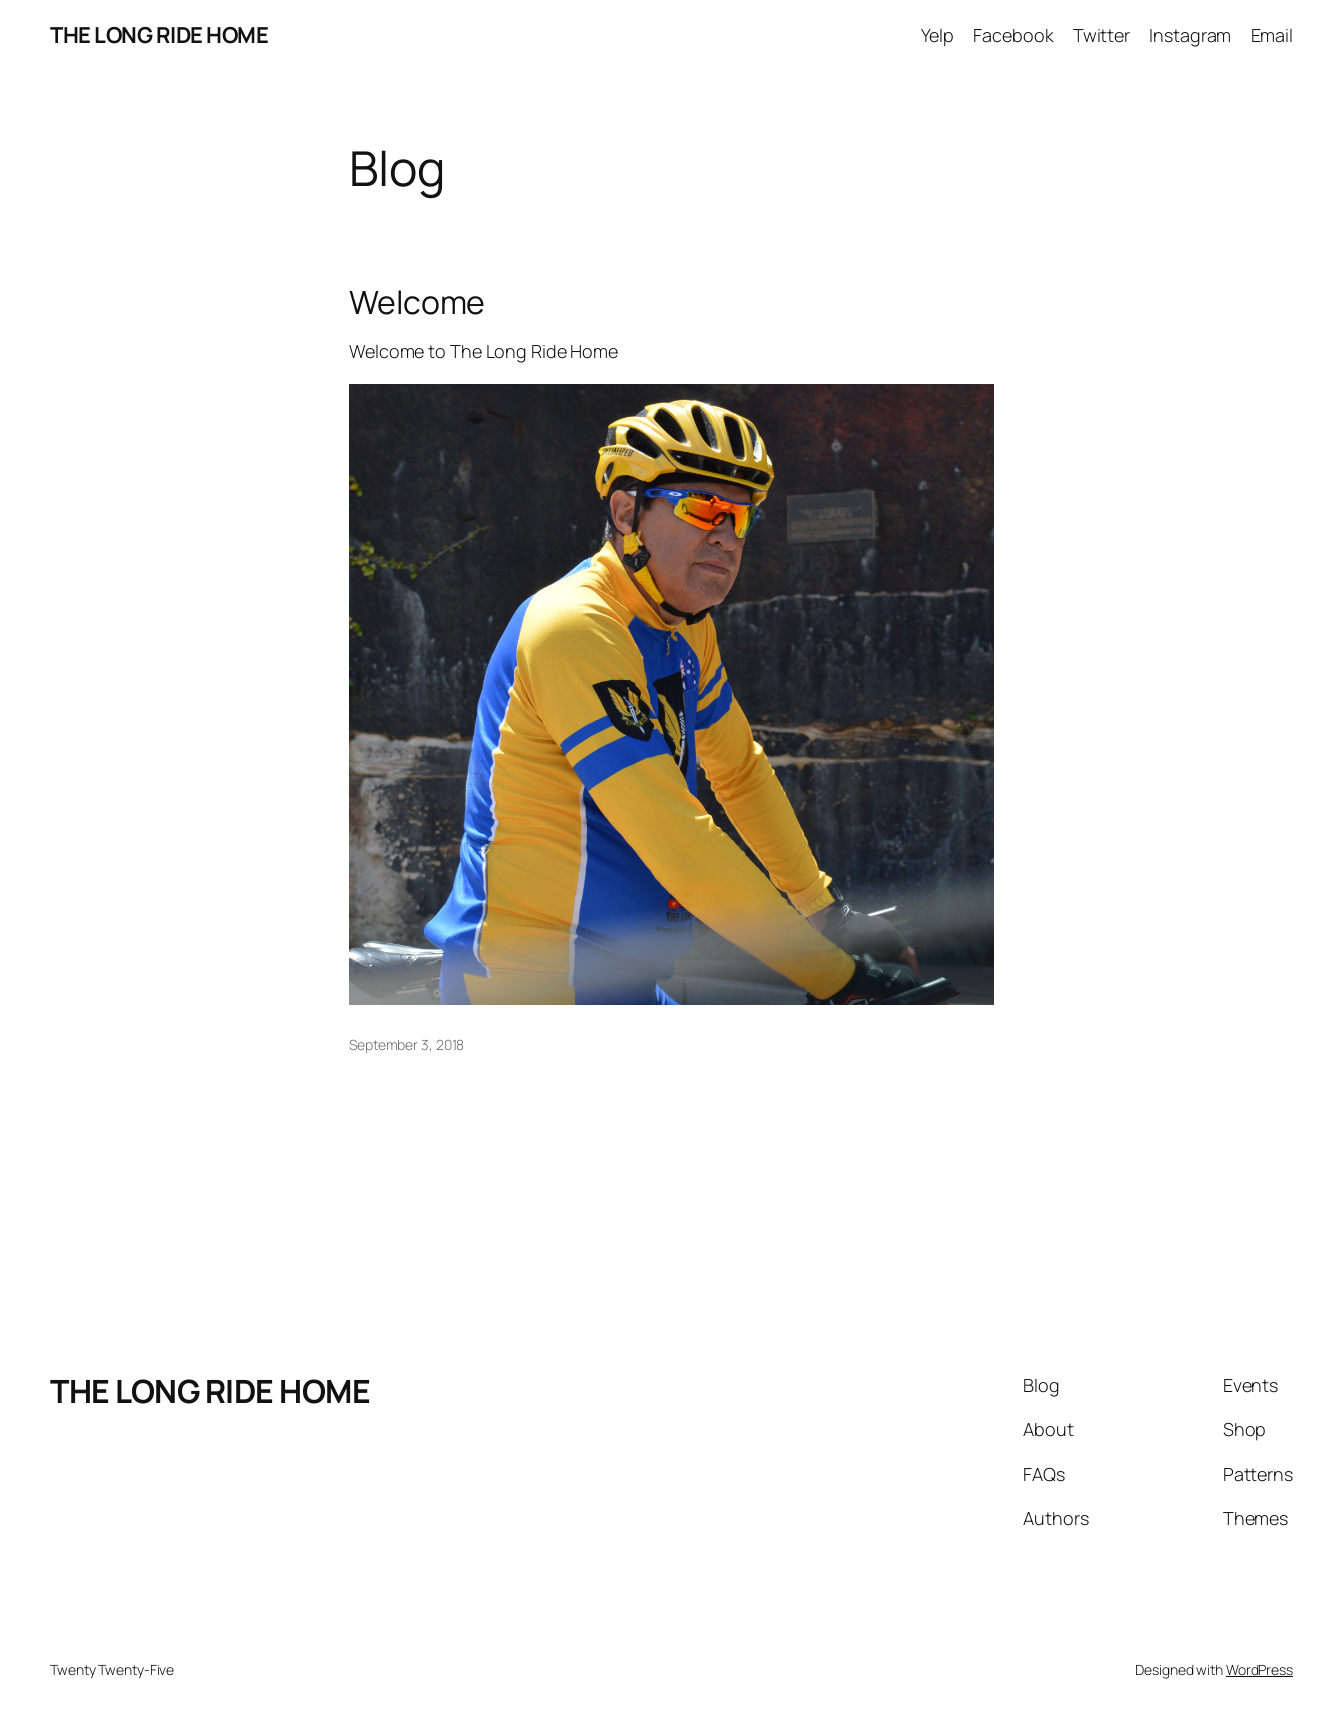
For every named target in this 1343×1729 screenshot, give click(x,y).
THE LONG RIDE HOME (159, 35)
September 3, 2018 (406, 1044)
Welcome (417, 302)
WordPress (1259, 1669)
